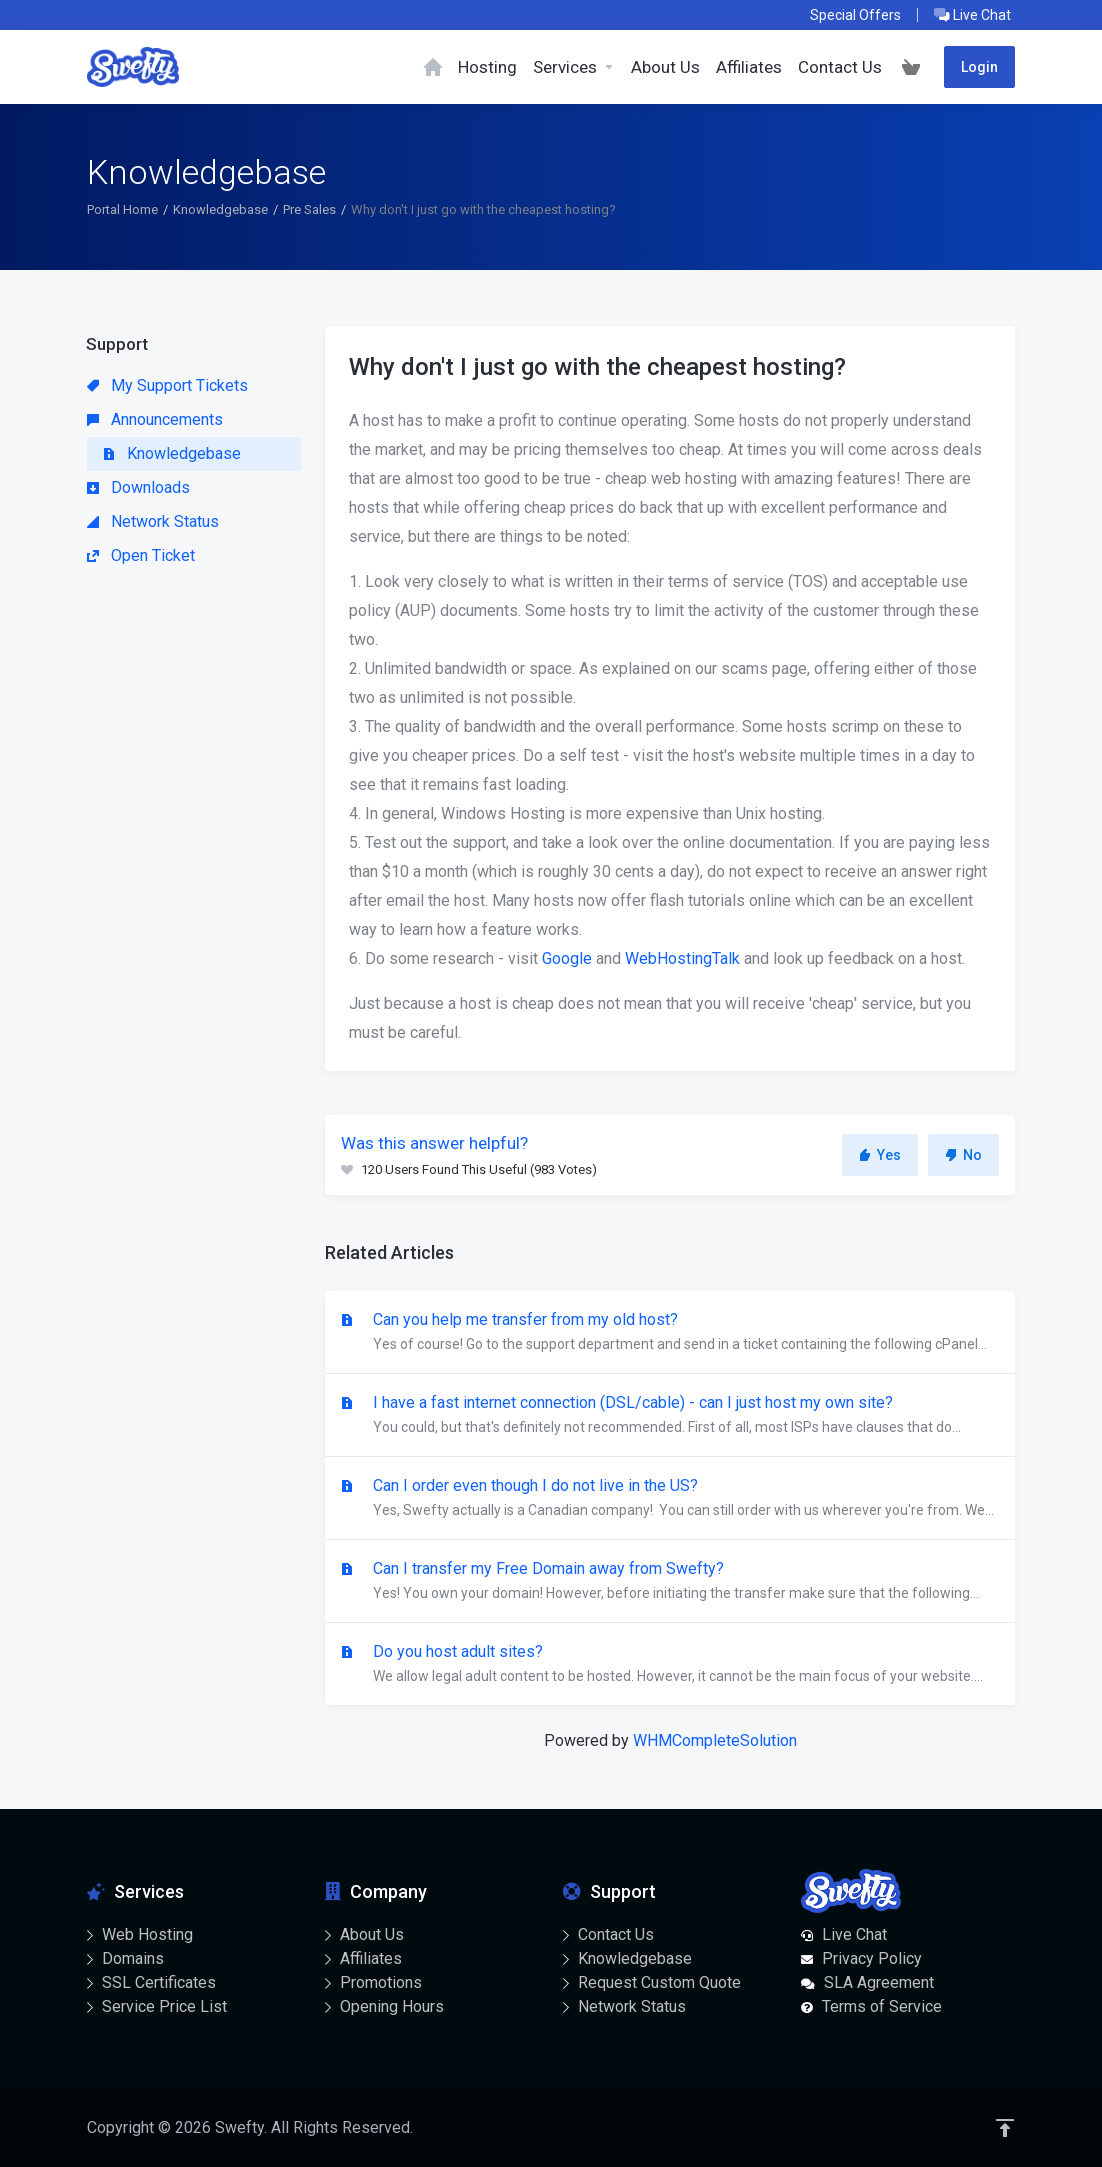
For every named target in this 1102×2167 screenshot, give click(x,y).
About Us (372, 1934)
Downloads (138, 487)
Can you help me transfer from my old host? (670, 1333)
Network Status (153, 521)
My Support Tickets (167, 385)
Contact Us (616, 1934)
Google (567, 958)
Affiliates (371, 1958)
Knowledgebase (220, 209)
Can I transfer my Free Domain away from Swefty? (670, 1582)
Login (979, 67)
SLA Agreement (879, 1982)
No (963, 1155)
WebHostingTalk (682, 958)
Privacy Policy (872, 1958)
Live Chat (972, 15)
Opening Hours (392, 2006)
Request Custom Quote (659, 1982)
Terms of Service (882, 2006)
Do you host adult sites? (670, 1665)
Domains (133, 1958)
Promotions (381, 1982)
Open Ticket (141, 555)
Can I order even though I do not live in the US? (670, 1499)
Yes (880, 1155)
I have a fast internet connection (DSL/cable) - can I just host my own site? (670, 1416)
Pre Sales (309, 209)
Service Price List (164, 2006)
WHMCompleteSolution (715, 1740)
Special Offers (855, 15)
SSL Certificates (159, 1982)
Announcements (155, 419)
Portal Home (122, 209)
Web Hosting (147, 1934)
